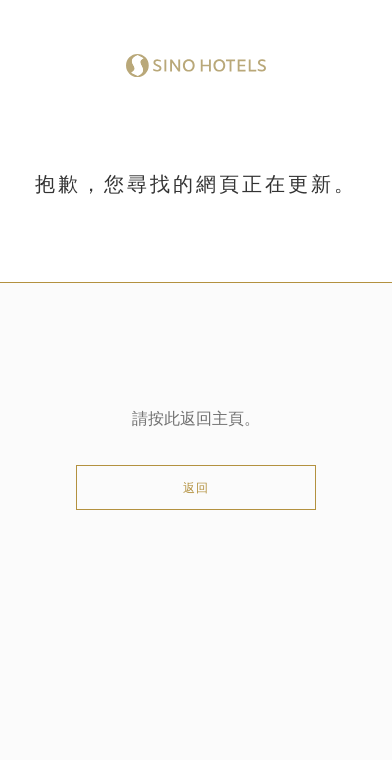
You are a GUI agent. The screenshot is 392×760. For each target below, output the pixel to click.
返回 (196, 488)
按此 (164, 419)
